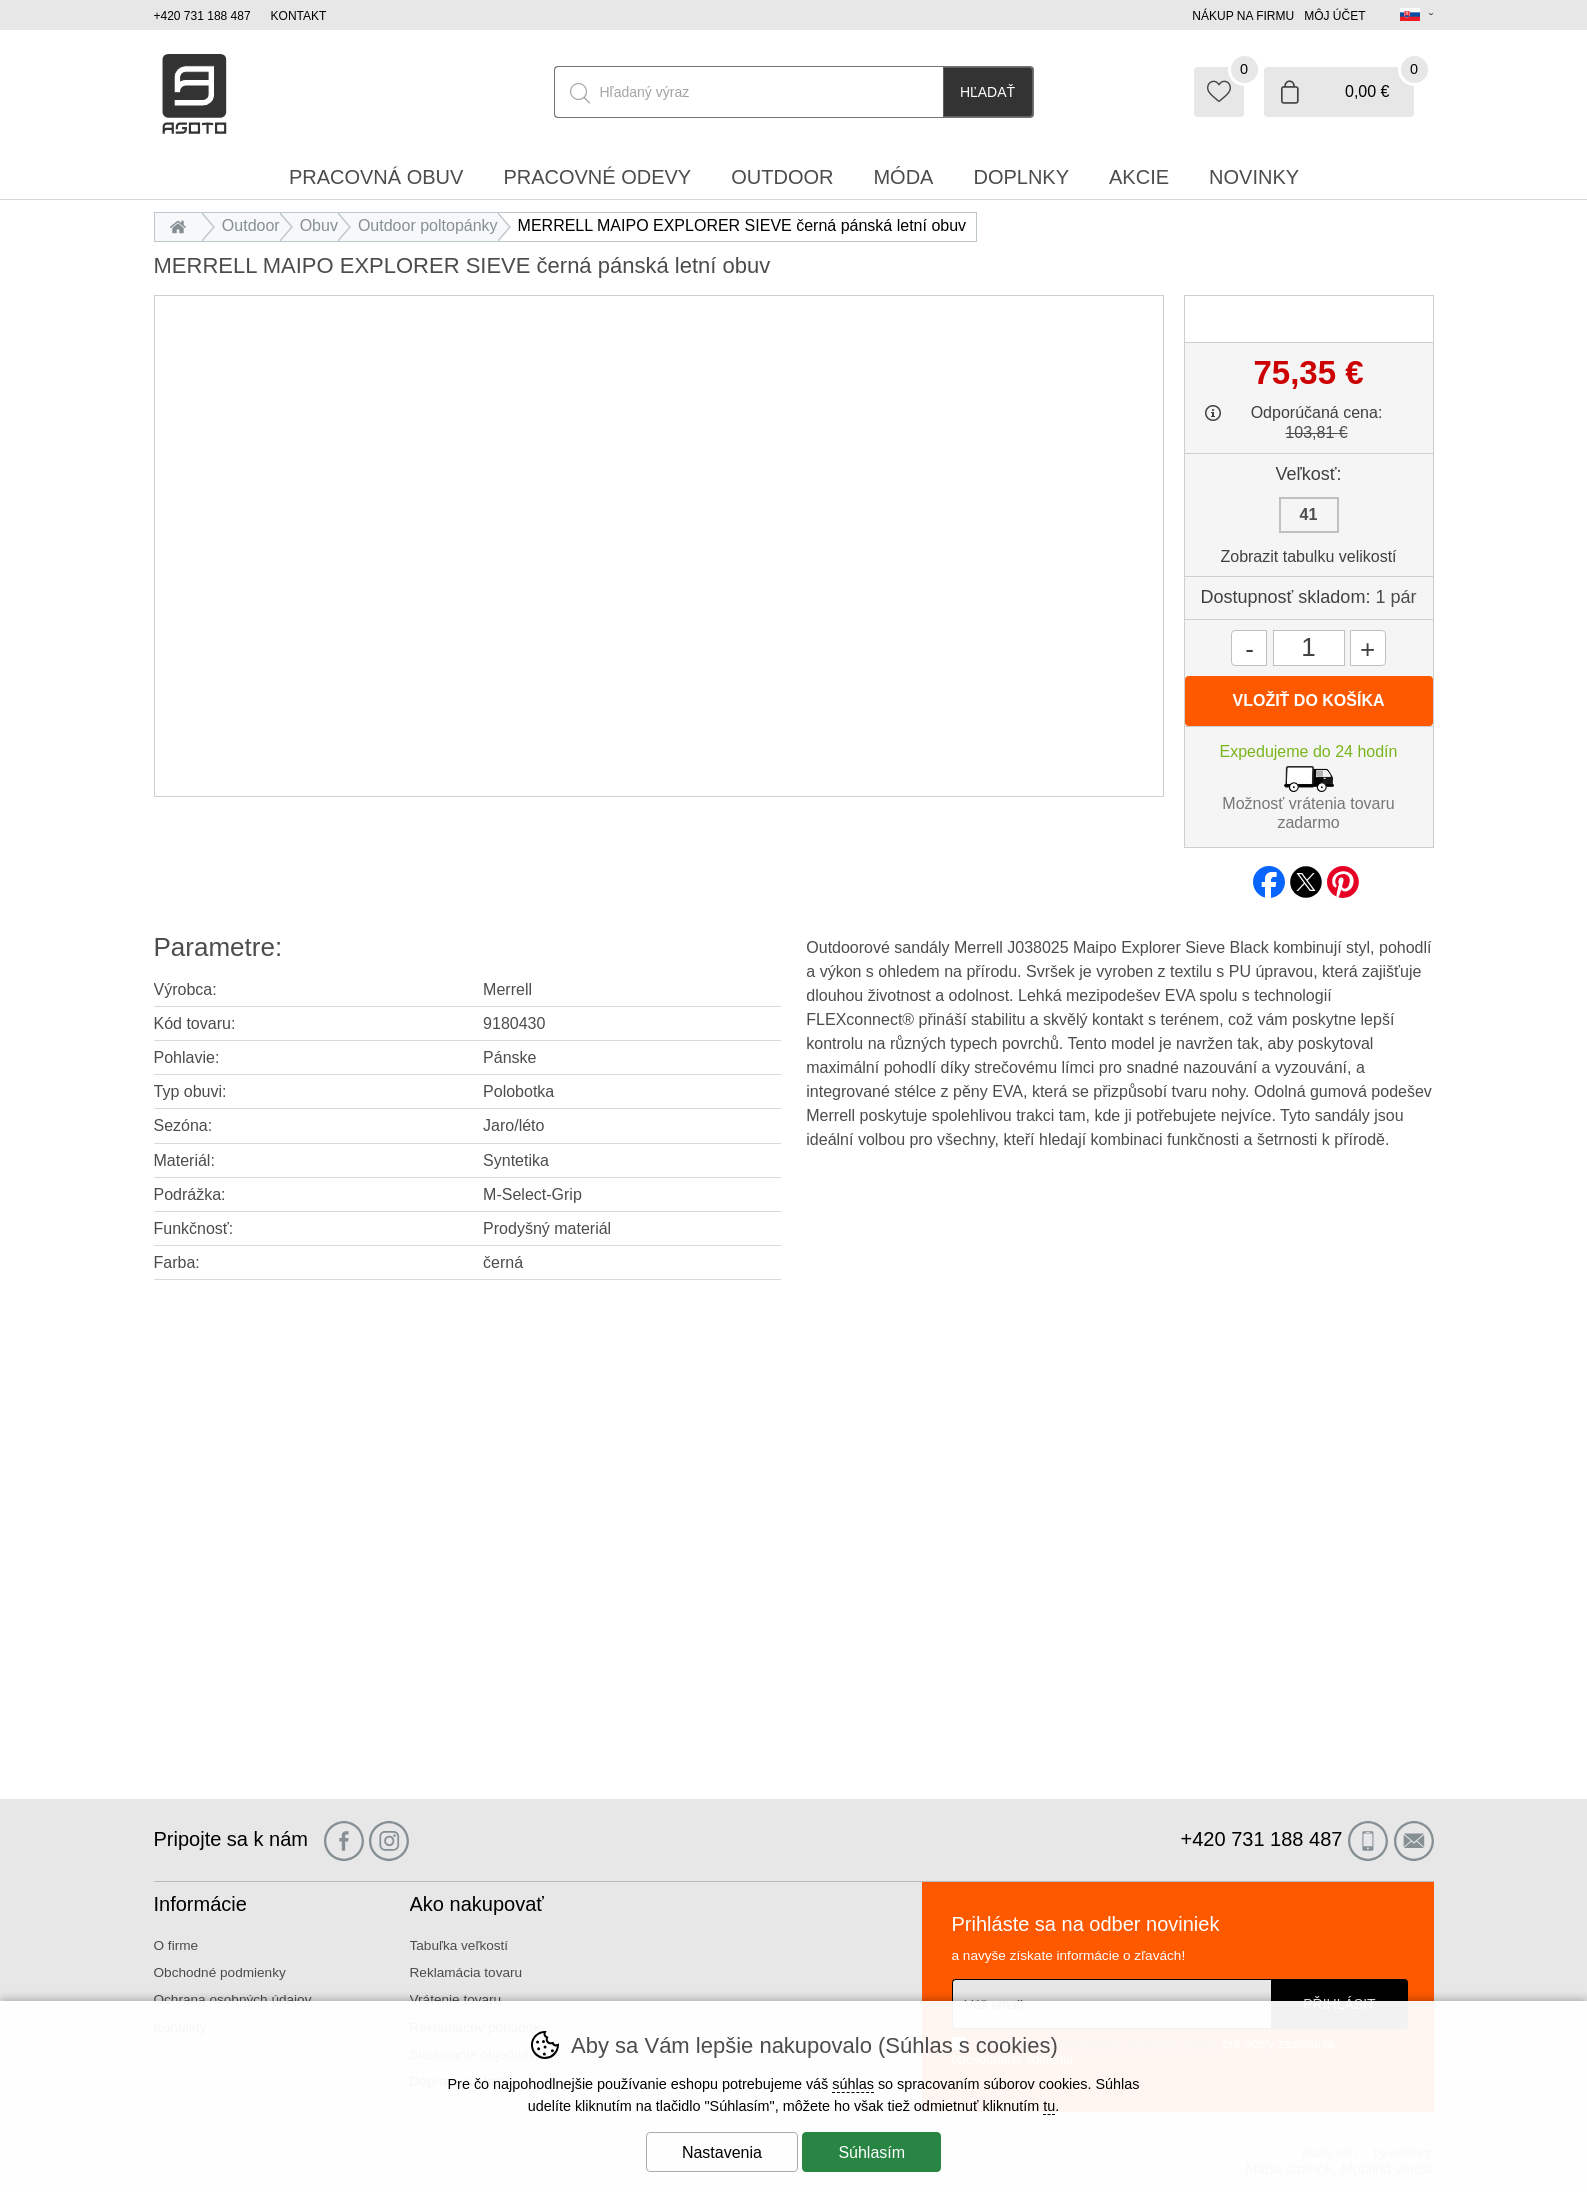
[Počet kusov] (1309, 648)
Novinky (1254, 177)
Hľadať (987, 92)
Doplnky (1021, 177)
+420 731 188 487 (202, 16)
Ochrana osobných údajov (233, 1999)
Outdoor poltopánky (428, 225)
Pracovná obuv (376, 177)
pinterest (1343, 876)
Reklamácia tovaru (466, 1972)
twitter (1306, 876)
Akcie (1139, 177)
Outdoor (251, 225)
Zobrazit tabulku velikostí (1308, 556)
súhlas (853, 2084)
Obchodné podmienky (220, 1972)
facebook (1269, 876)
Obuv (319, 225)
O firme (176, 1945)
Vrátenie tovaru (456, 1999)
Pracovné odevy (597, 177)
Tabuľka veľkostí (459, 1945)
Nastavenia (722, 2152)
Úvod (183, 225)
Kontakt (299, 16)
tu (1049, 2106)
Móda (903, 177)
